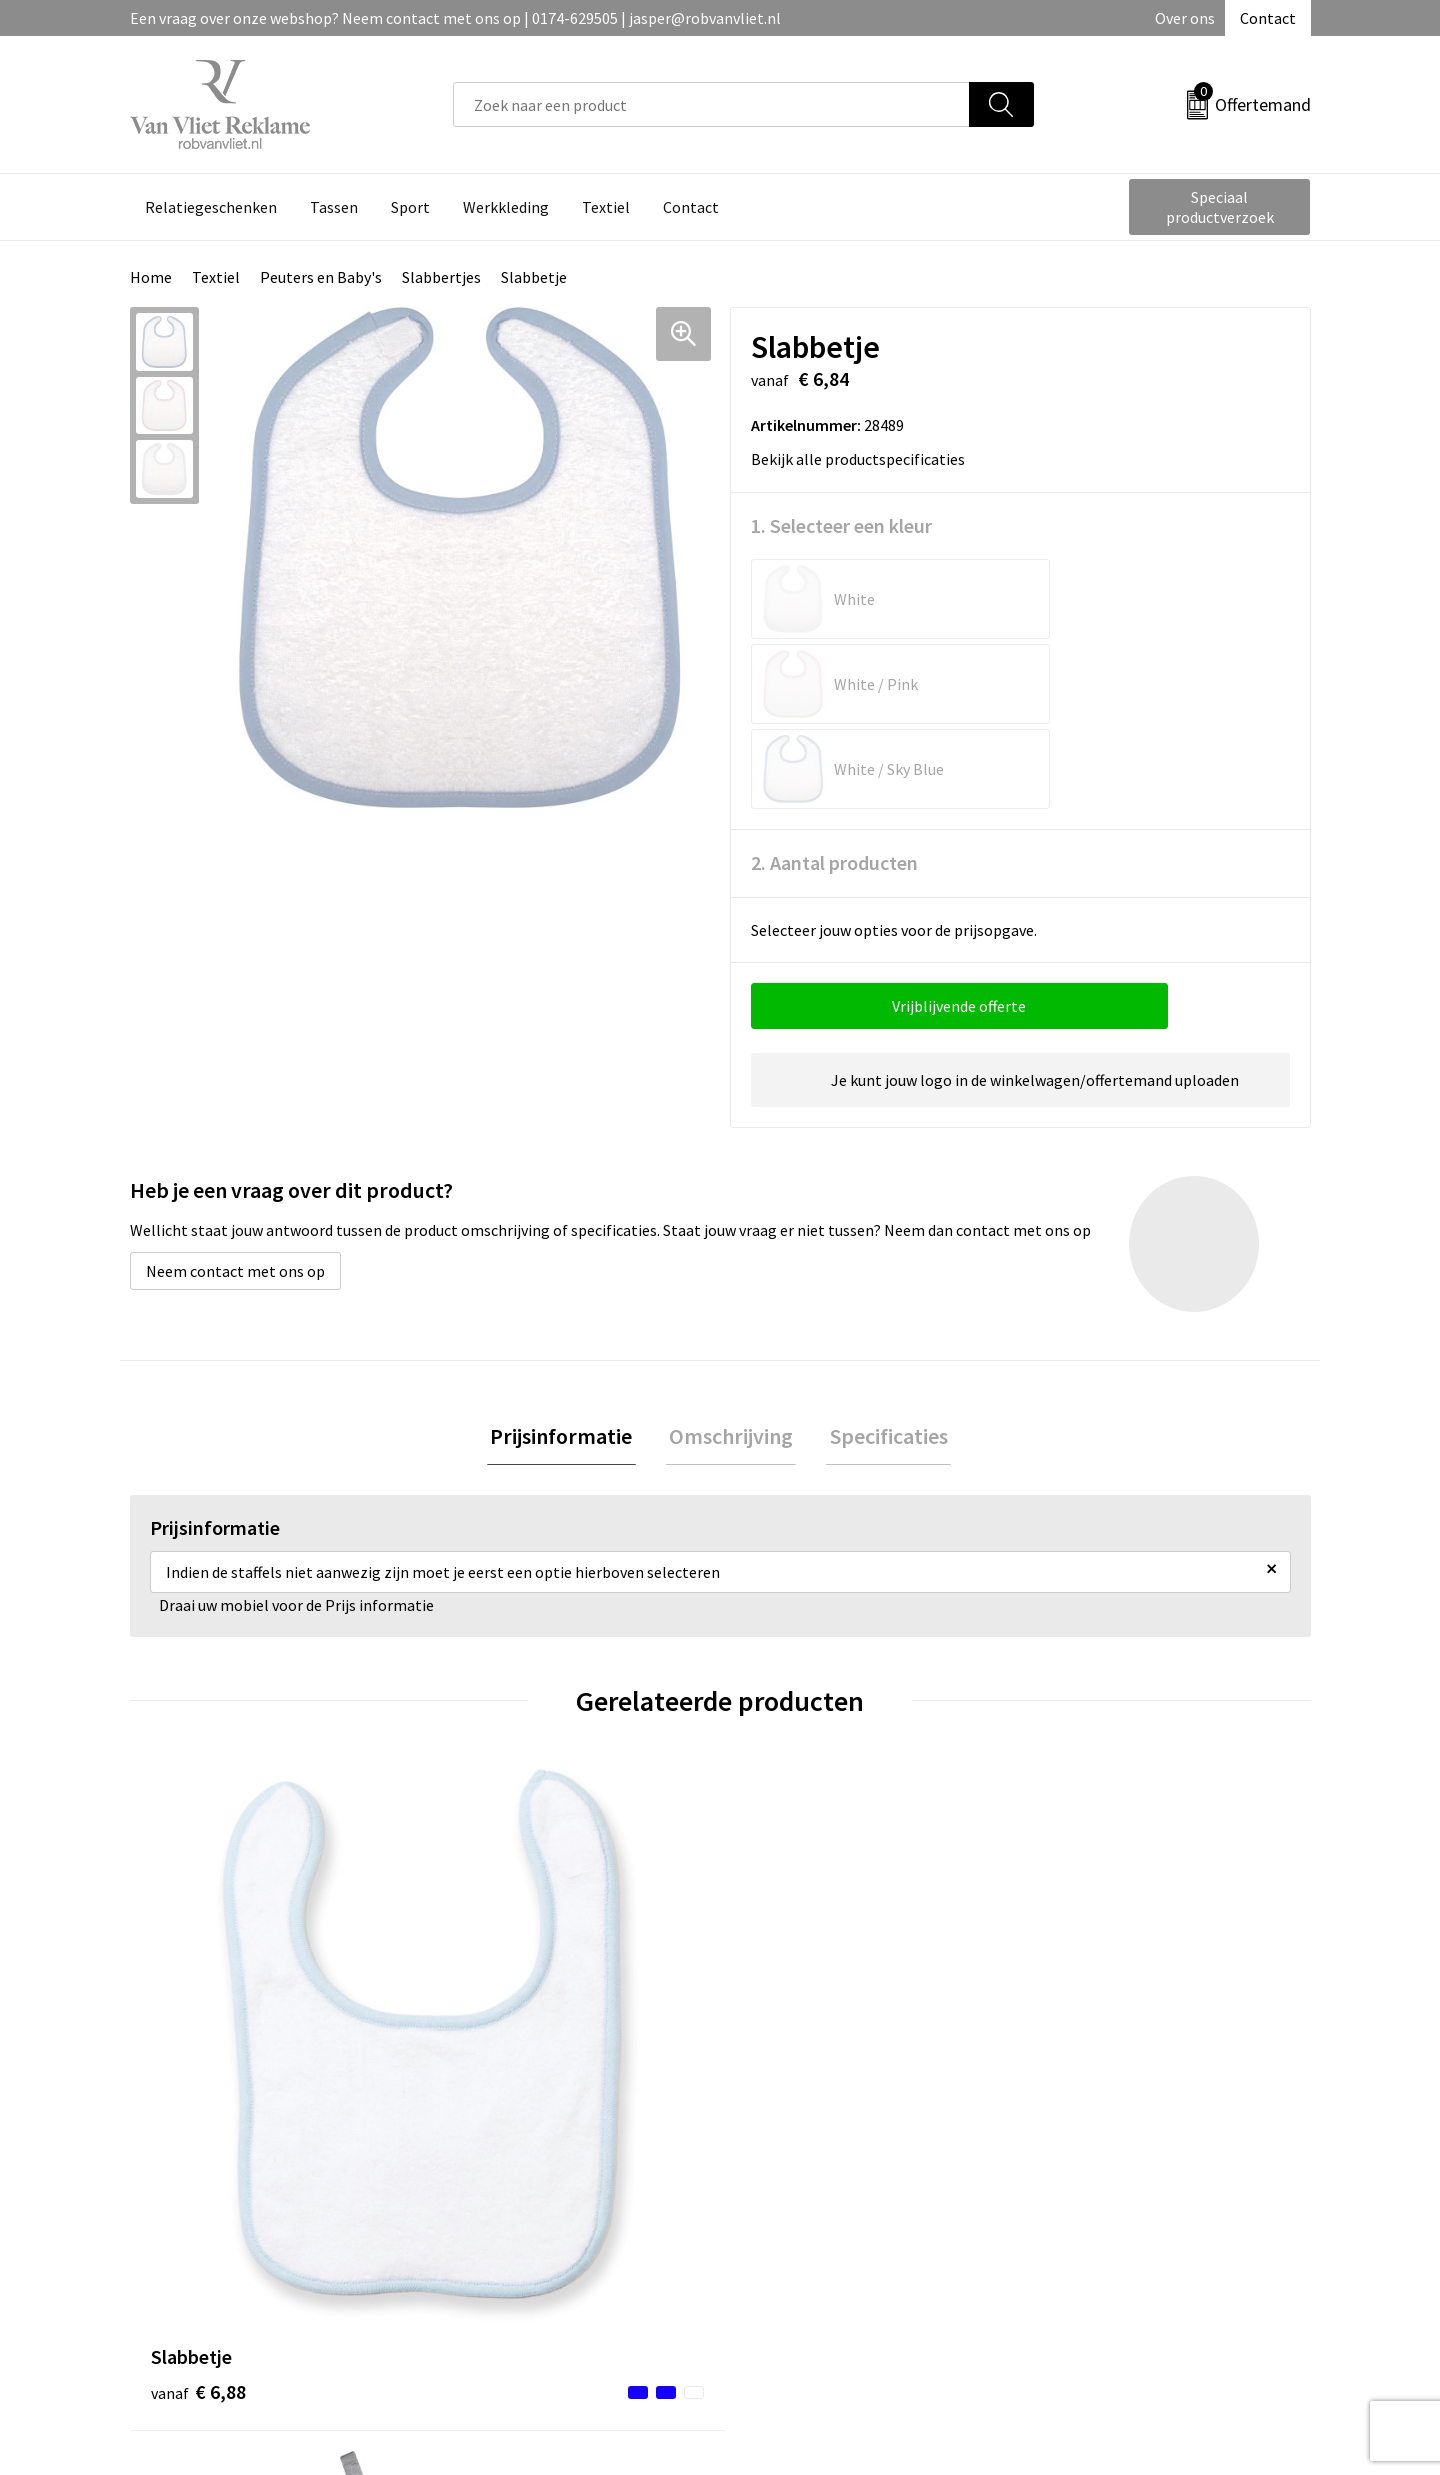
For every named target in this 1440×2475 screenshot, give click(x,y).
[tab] (568, 1268)
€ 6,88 (198, 1923)
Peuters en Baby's (321, 277)
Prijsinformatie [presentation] (568, 1268)
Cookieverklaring (1095, 2170)
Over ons (1185, 18)
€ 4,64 (493, 1923)
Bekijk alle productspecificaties (864, 459)
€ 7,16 (1083, 1923)
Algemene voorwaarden (1118, 2139)
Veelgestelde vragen (521, 2170)
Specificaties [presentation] (882, 1268)
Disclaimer (1073, 2230)
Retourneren (789, 2170)
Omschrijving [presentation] (731, 1268)
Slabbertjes (441, 277)
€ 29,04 (793, 1953)
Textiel (216, 277)
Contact (1268, 18)
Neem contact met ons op (235, 1101)
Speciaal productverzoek (1220, 207)
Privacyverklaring (1096, 2200)
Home (151, 277)
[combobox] (711, 104)
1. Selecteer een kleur (841, 525)
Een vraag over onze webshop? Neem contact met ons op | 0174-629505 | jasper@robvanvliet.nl (455, 18)
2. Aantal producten (834, 692)
